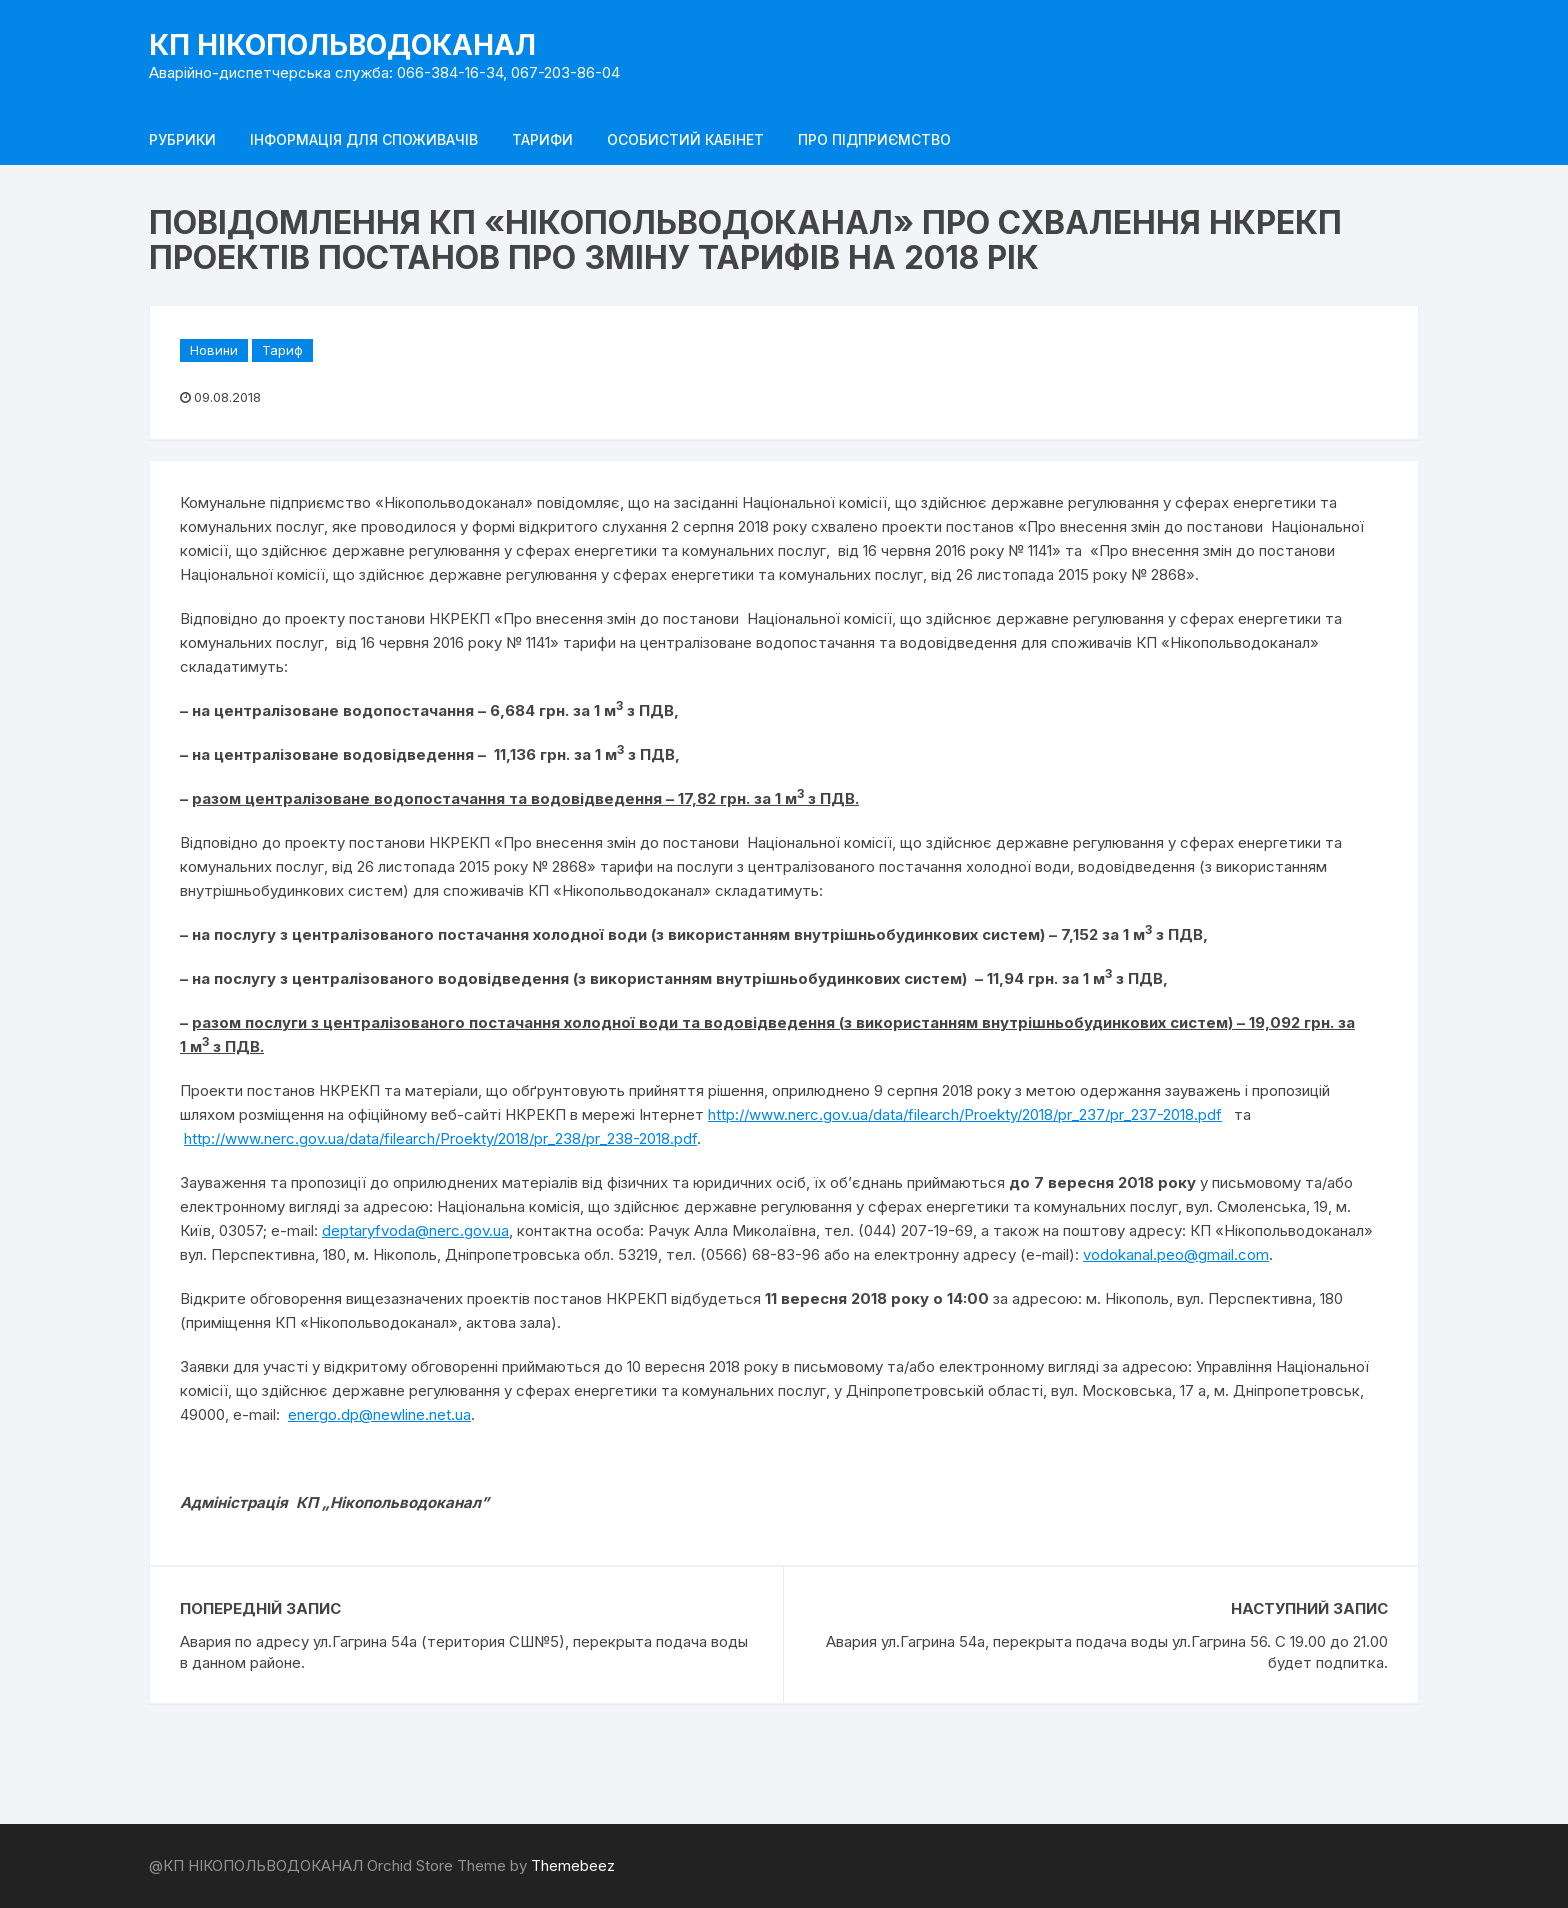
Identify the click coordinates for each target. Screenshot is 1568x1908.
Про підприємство (874, 139)
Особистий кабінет (685, 139)
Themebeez (573, 1865)
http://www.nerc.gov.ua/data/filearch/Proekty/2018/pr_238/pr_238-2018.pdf (440, 1138)
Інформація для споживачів (364, 139)
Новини (214, 350)
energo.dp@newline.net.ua (379, 1414)
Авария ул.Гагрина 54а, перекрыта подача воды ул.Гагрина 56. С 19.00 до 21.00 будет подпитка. (1107, 1652)
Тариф (282, 350)
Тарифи (542, 139)
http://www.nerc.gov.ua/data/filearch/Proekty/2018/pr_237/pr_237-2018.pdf (965, 1114)
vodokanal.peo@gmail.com (1176, 1254)
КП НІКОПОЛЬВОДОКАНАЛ (342, 45)
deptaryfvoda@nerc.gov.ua (415, 1230)
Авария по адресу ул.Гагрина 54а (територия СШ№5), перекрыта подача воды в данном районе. (464, 1652)
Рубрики (182, 139)
